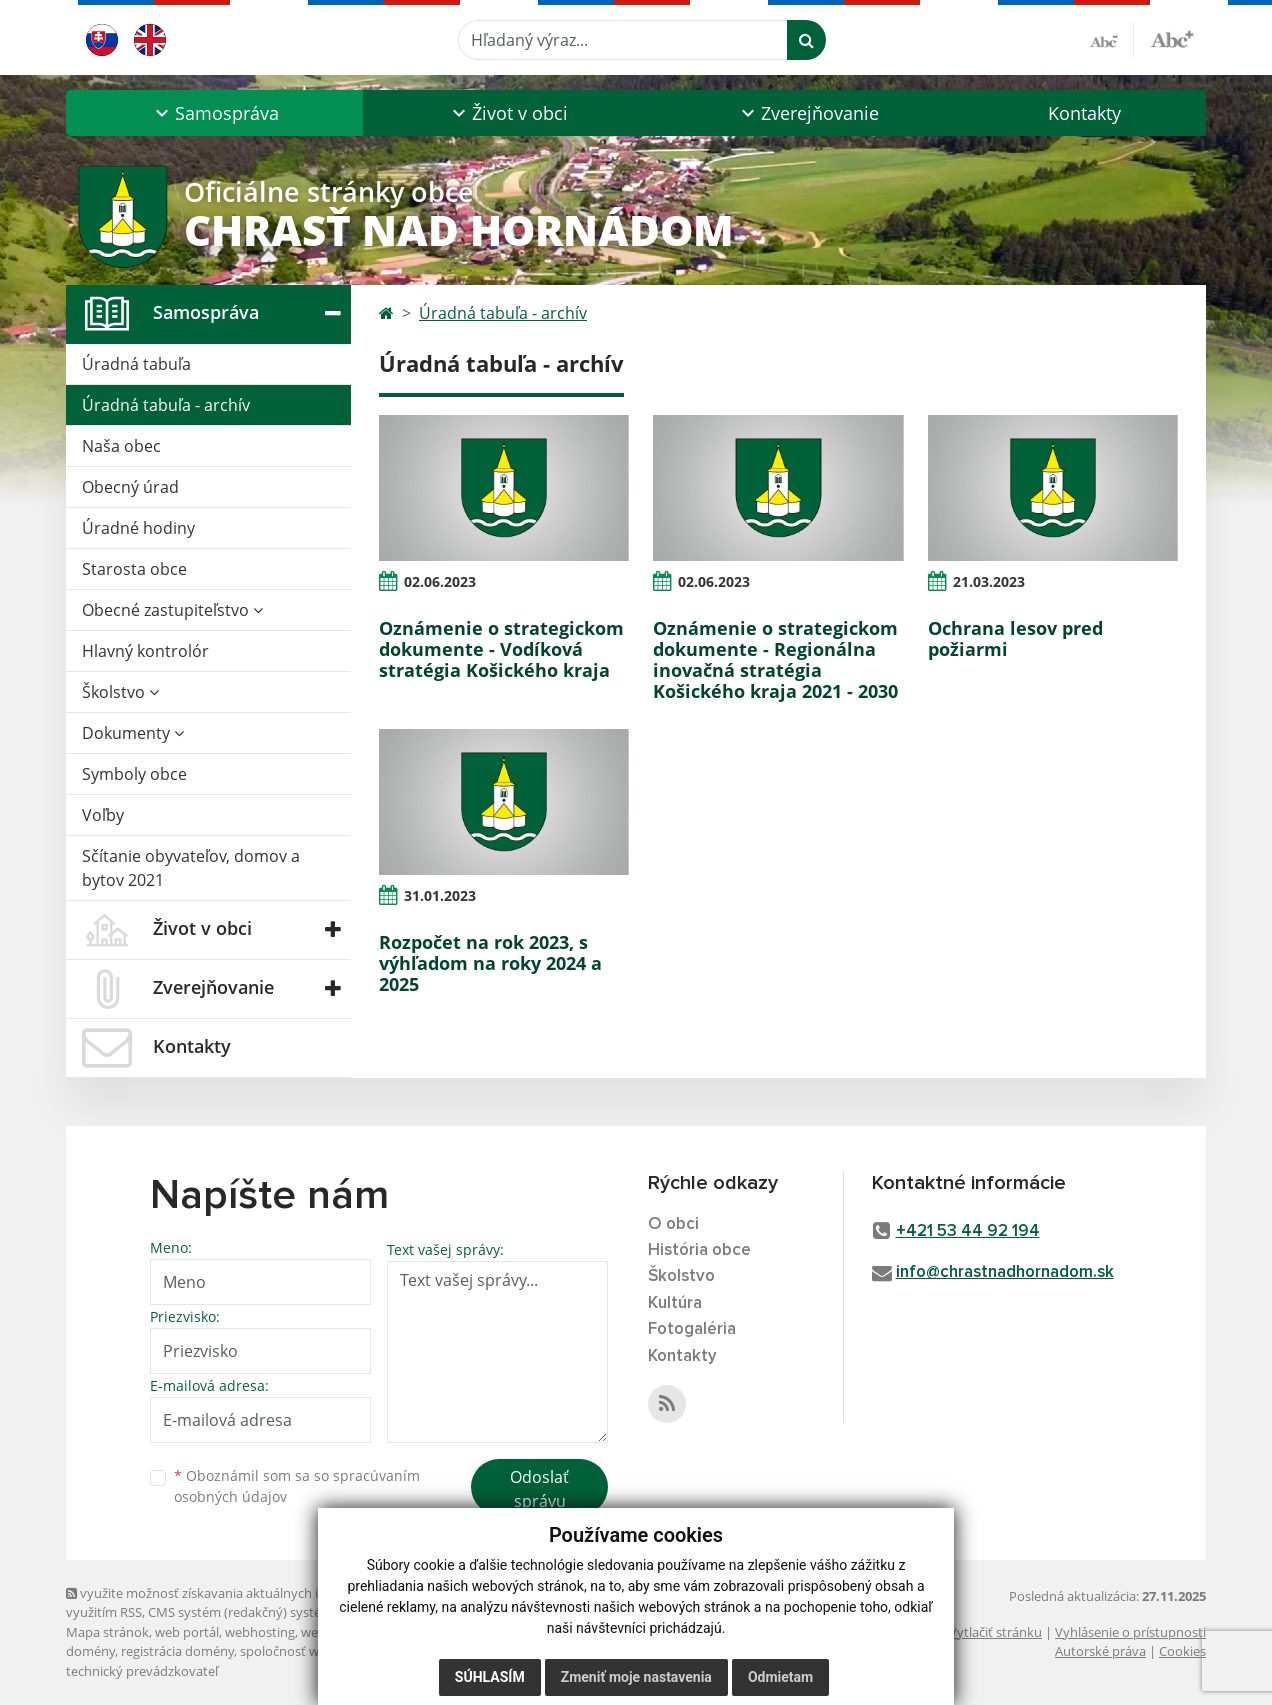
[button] (214, 113)
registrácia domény (177, 1651)
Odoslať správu (539, 1489)
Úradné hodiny (138, 528)
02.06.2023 (440, 581)
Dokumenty (133, 733)
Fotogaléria (692, 1329)
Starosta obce (134, 569)
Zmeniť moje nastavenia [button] (636, 1677)
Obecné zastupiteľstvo (172, 610)
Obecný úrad (130, 487)
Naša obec (121, 446)
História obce (699, 1250)
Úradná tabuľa (136, 364)
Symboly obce (134, 774)
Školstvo (120, 692)
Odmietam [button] (780, 1677)
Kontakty (1084, 113)
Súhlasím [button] (490, 1677)
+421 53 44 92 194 (968, 1231)
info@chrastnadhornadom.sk (1005, 1272)
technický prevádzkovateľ (142, 1671)
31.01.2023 (440, 895)
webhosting (260, 1632)
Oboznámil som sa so (297, 1486)
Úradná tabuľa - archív (166, 405)
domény (90, 1651)
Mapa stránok (107, 1632)
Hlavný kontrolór (145, 651)
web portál (187, 1632)
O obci (673, 1224)
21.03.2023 (989, 581)
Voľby (103, 815)
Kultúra (675, 1303)
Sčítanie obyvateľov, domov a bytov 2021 (191, 868)
